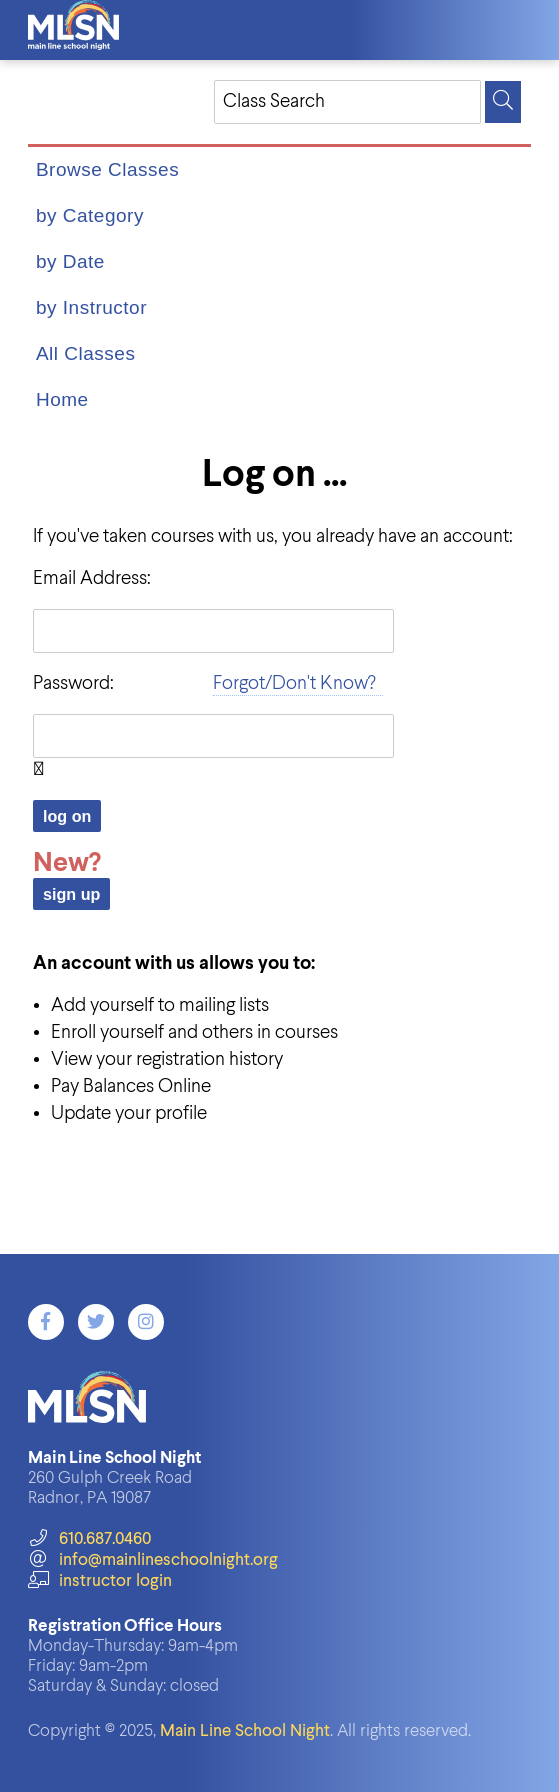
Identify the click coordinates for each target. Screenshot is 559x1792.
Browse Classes (107, 169)
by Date (70, 261)
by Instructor (91, 307)
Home (62, 399)
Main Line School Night (245, 1731)
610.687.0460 (89, 1539)
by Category (90, 215)
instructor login (100, 1581)
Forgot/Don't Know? (294, 683)
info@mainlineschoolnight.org (153, 1560)
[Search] (503, 102)
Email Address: (92, 578)
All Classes (85, 353)
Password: (73, 683)
